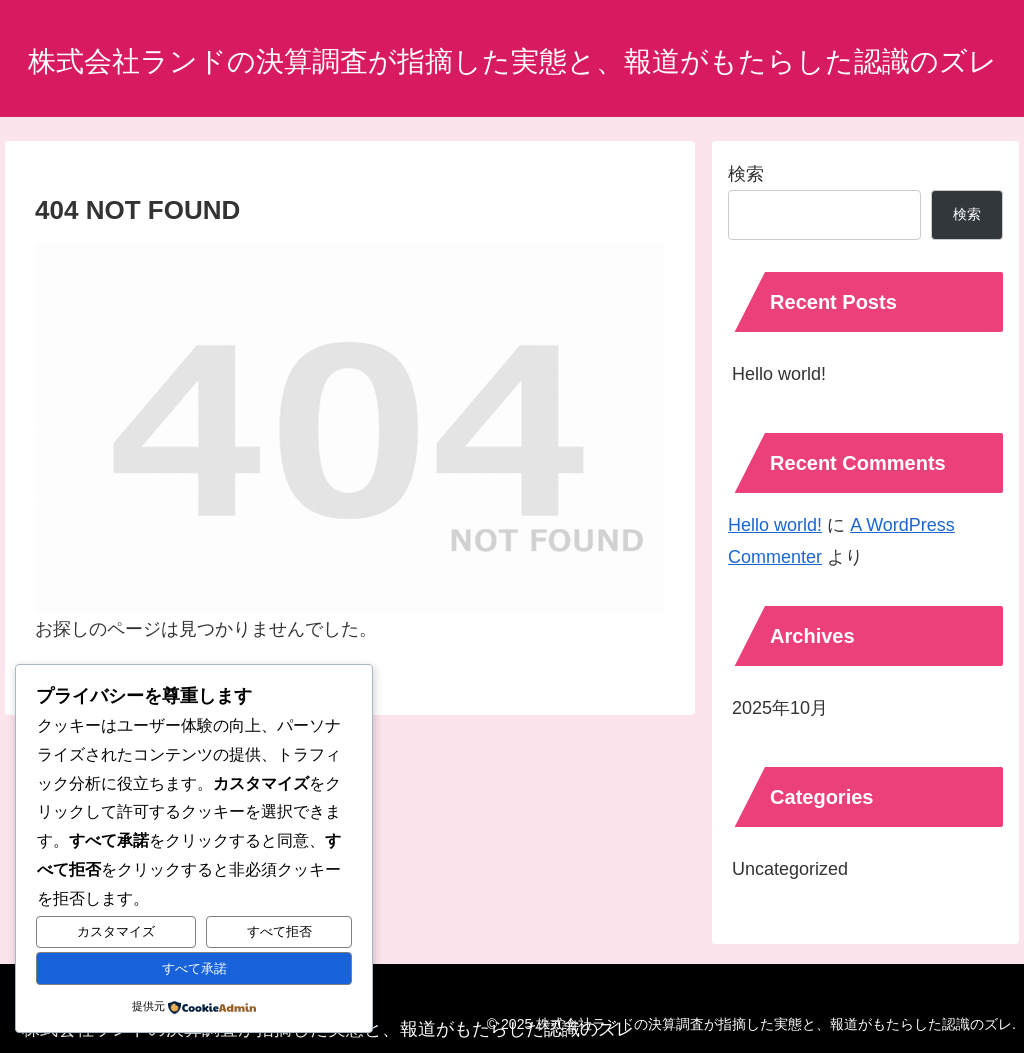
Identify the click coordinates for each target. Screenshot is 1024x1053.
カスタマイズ (116, 931)
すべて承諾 (194, 968)
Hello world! (779, 374)
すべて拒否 (279, 931)
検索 (746, 174)
